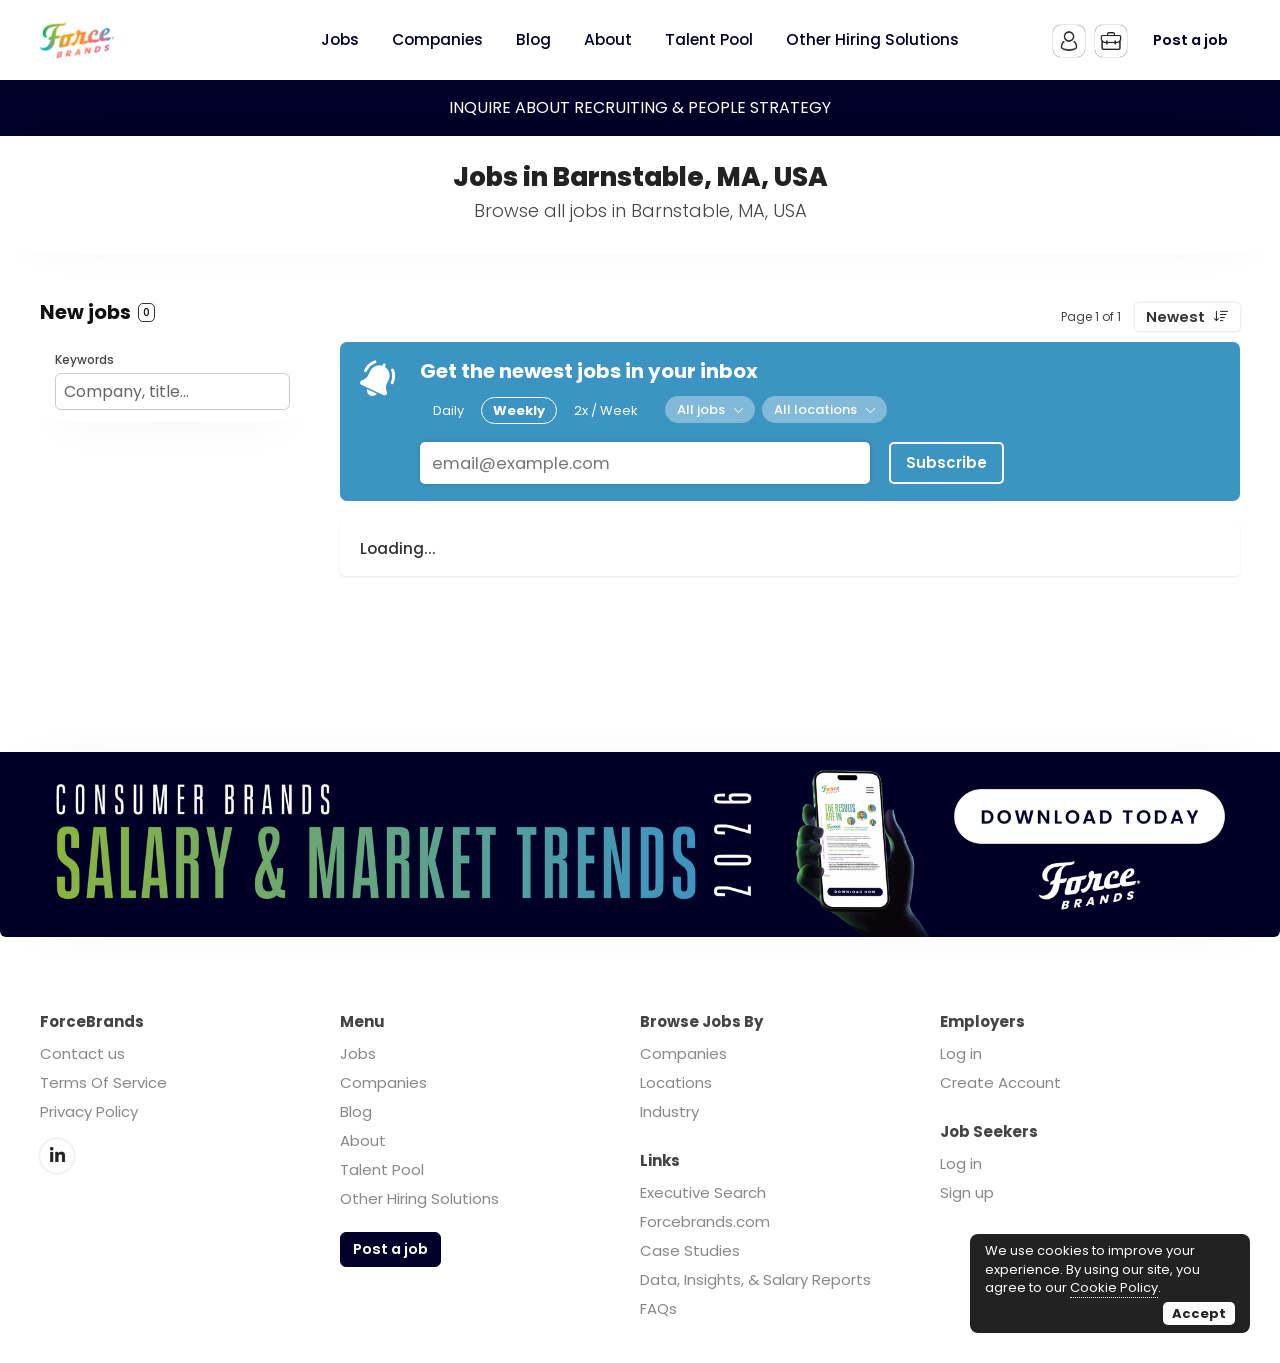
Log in (961, 1053)
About (363, 1140)
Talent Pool (382, 1169)
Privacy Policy (89, 1111)
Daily (448, 410)
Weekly (519, 410)
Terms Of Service (103, 1082)
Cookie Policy (1114, 1287)
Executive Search (703, 1192)
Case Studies (690, 1250)
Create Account (1000, 1082)
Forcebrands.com (705, 1221)
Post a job (1190, 40)
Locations (676, 1082)
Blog (356, 1111)
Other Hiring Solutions (419, 1198)
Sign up (967, 1192)
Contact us (82, 1053)
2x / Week (606, 410)
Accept (1199, 1313)
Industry (669, 1111)
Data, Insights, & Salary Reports (755, 1279)
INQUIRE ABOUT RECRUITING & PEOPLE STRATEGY (640, 107)
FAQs (658, 1308)
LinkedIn (57, 1156)
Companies (383, 1082)
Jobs (358, 1053)
